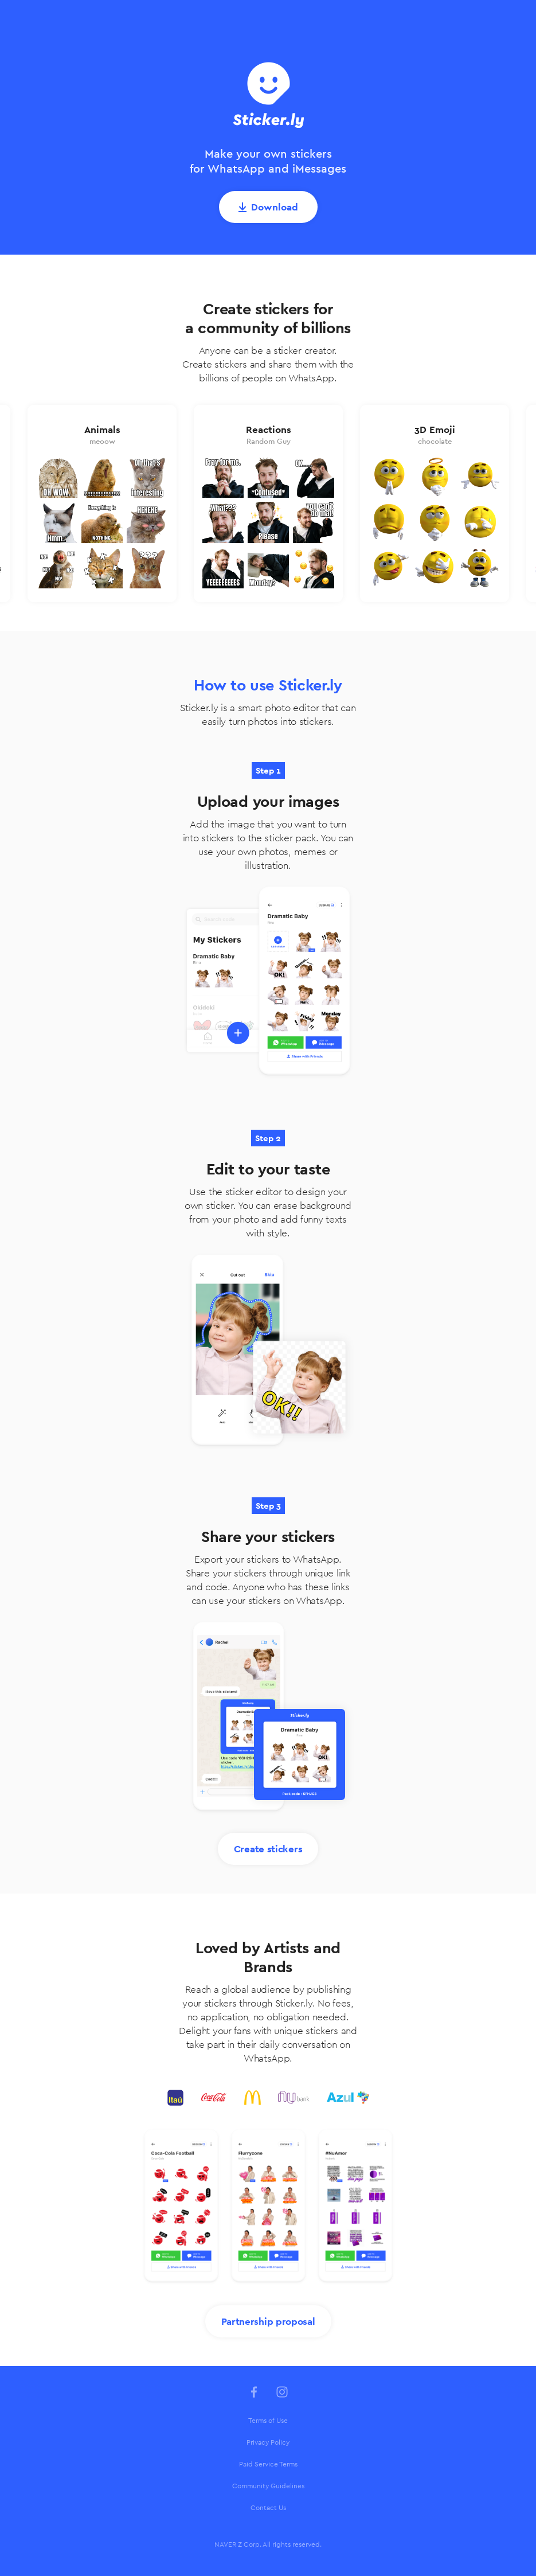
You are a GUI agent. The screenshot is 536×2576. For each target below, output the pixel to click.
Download (274, 207)
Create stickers (268, 1849)
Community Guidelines (268, 2486)
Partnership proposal (268, 2321)
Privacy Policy (268, 2442)
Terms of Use (268, 2420)
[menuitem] (268, 2420)
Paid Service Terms (268, 2464)
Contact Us (268, 2507)
